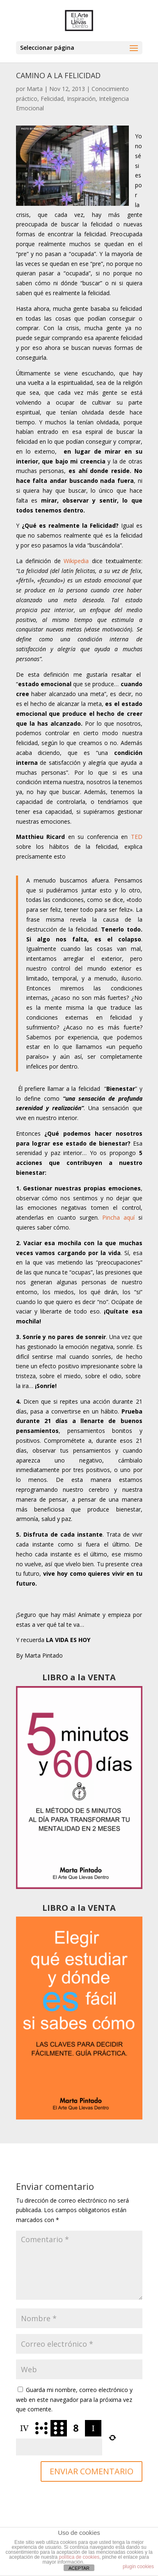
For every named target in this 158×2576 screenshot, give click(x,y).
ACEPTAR (79, 2568)
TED (136, 837)
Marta (35, 89)
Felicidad (52, 98)
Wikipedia (76, 561)
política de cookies (79, 2557)
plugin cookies (138, 2566)
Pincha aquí (118, 1217)
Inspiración (81, 98)
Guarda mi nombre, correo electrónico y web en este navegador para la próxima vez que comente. (74, 2399)
